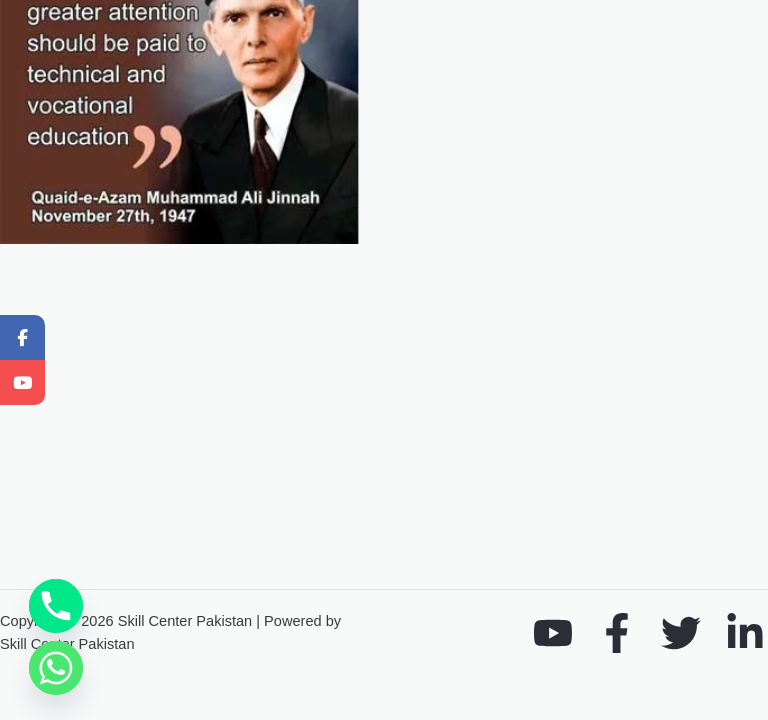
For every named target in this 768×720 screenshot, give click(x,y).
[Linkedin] (745, 633)
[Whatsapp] (56, 668)
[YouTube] (553, 633)
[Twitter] (681, 633)
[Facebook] (617, 633)
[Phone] (56, 606)
